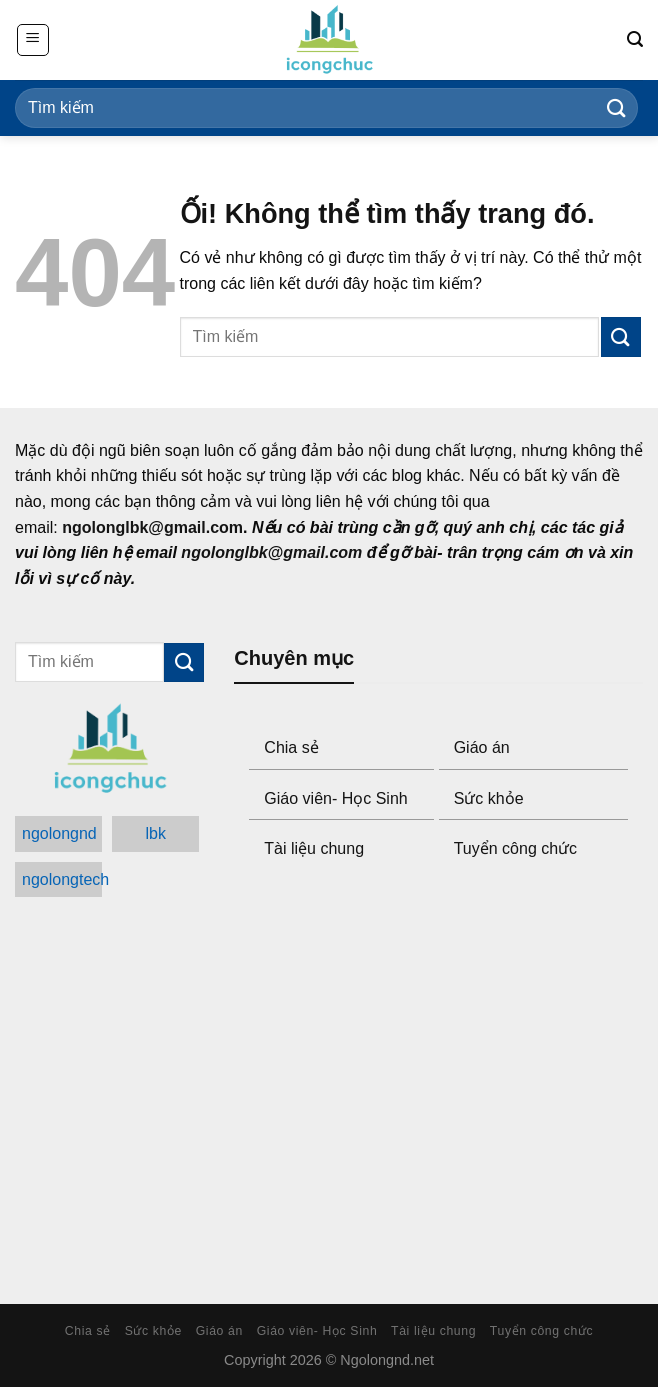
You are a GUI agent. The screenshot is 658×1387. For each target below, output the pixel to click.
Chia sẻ (291, 747)
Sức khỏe (489, 798)
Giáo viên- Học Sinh (335, 798)
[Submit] (617, 107)
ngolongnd (59, 833)
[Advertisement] (438, 1084)
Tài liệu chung (314, 848)
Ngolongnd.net (387, 1360)
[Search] (635, 39)
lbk (156, 833)
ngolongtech (62, 879)
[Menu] (33, 40)
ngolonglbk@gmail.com (152, 527)
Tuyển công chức (515, 848)
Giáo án (482, 747)
